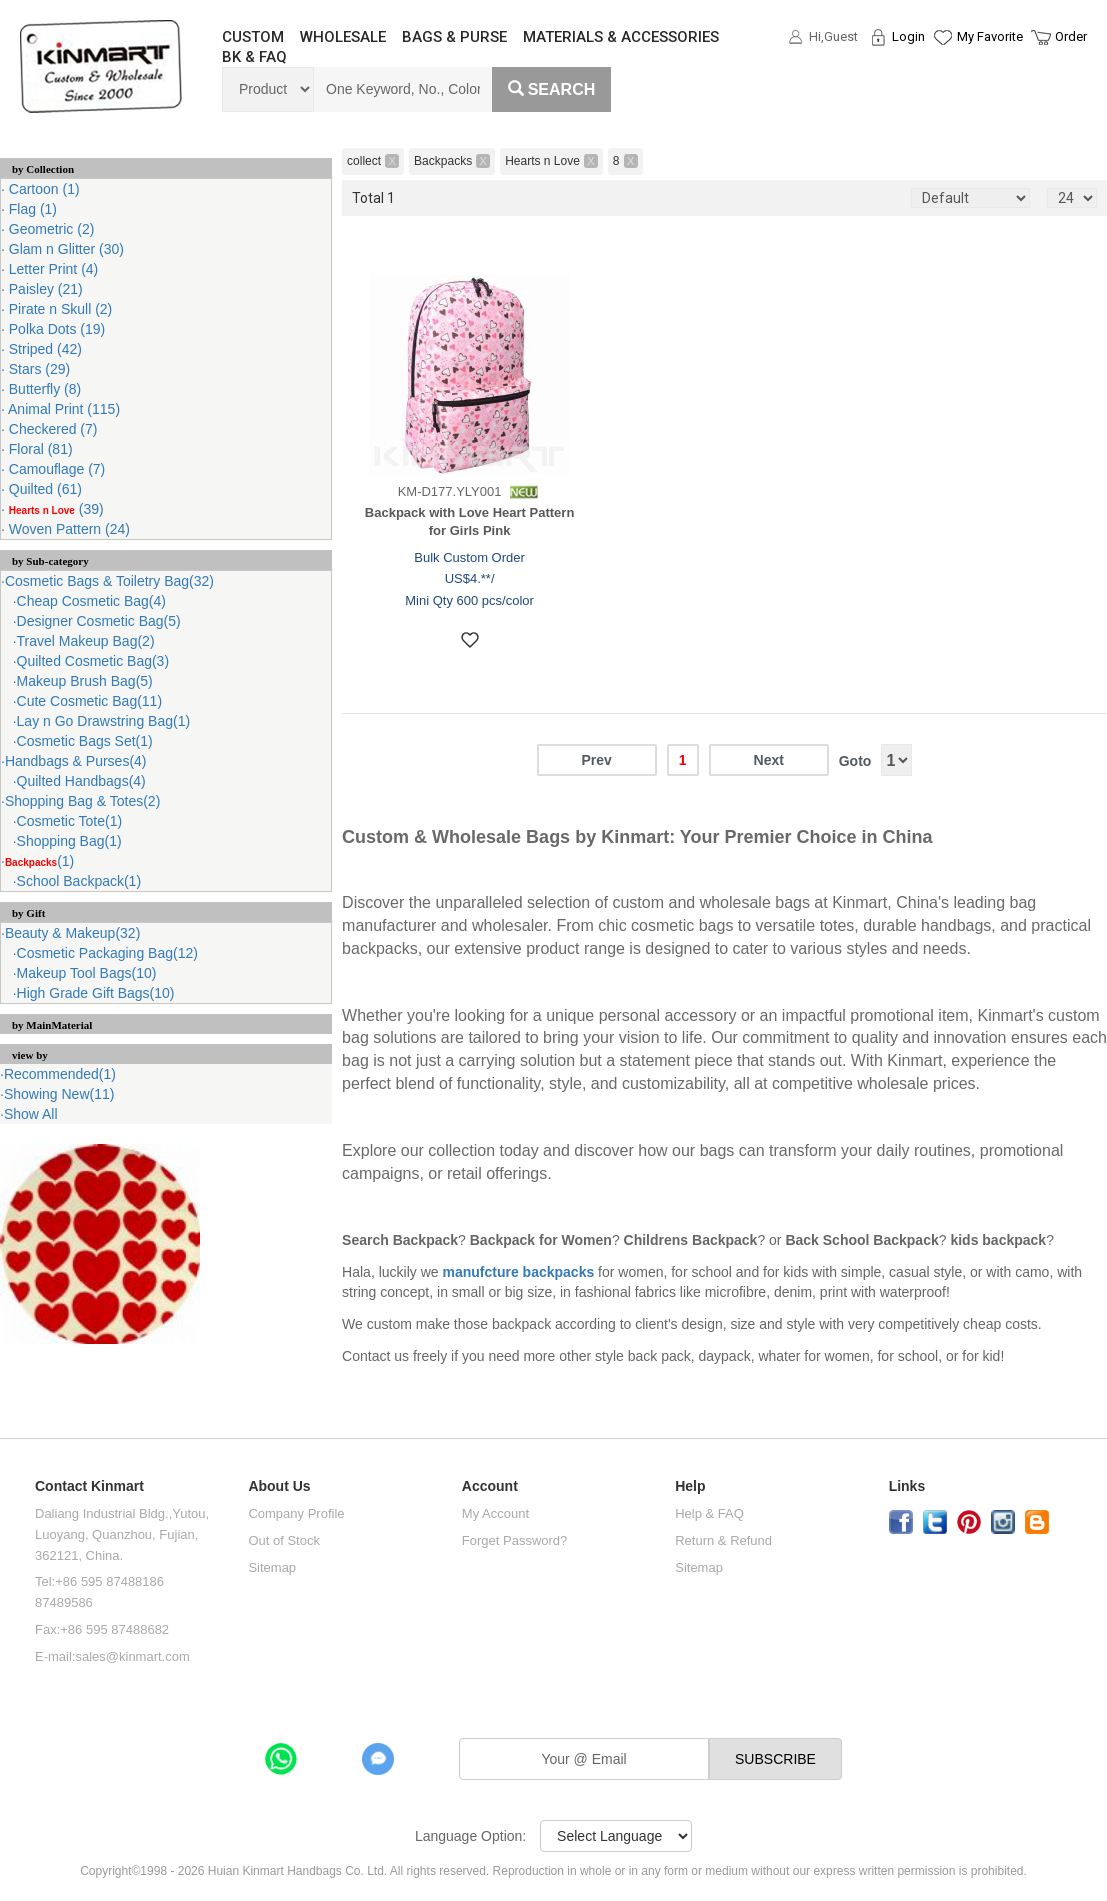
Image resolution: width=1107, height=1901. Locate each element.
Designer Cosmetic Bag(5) (99, 621)
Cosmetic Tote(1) (70, 821)
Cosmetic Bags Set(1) (85, 741)
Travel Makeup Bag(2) (86, 641)
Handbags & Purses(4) (76, 761)
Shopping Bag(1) (69, 841)
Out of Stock (284, 1540)
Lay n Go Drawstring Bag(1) (104, 721)
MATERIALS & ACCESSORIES (621, 37)
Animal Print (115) (62, 409)
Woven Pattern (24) (67, 529)
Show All (31, 1114)
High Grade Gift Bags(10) (96, 993)
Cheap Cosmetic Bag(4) (91, 601)
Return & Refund (723, 1540)
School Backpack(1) (79, 881)
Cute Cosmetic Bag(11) (90, 701)
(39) (54, 509)
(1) (39, 861)
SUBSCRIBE (775, 1759)
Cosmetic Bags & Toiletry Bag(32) (109, 581)
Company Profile (296, 1513)
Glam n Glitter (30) (64, 249)
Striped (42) (43, 349)
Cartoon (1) (42, 189)
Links (907, 1486)
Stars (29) (37, 369)
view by (30, 1055)
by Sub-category (50, 561)
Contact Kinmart (89, 1486)
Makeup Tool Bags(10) (87, 973)
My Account (495, 1513)
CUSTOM (253, 37)
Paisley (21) (44, 289)
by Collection (43, 169)
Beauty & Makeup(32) (72, 933)
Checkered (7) (51, 429)
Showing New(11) (59, 1094)
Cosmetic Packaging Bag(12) (107, 953)
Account (490, 1486)
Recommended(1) (60, 1074)
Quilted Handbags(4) (81, 781)
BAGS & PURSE (454, 37)
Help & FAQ (709, 1513)
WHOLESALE (343, 37)
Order (1071, 36)
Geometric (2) (49, 229)
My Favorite (990, 36)
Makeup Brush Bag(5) (85, 681)
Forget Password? (515, 1540)
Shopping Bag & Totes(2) (82, 801)
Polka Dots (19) (55, 329)
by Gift (28, 913)
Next (769, 760)
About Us (279, 1486)
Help (690, 1486)
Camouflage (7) (55, 469)
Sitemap (272, 1567)
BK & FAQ (254, 57)
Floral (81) (39, 449)
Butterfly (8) (43, 389)
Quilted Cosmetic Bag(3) (93, 661)
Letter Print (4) (51, 269)
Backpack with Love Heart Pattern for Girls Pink (470, 522)
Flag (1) (31, 209)
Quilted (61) (43, 489)
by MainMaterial (52, 1025)
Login (908, 36)
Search (552, 89)
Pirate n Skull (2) (58, 309)
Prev (597, 760)
